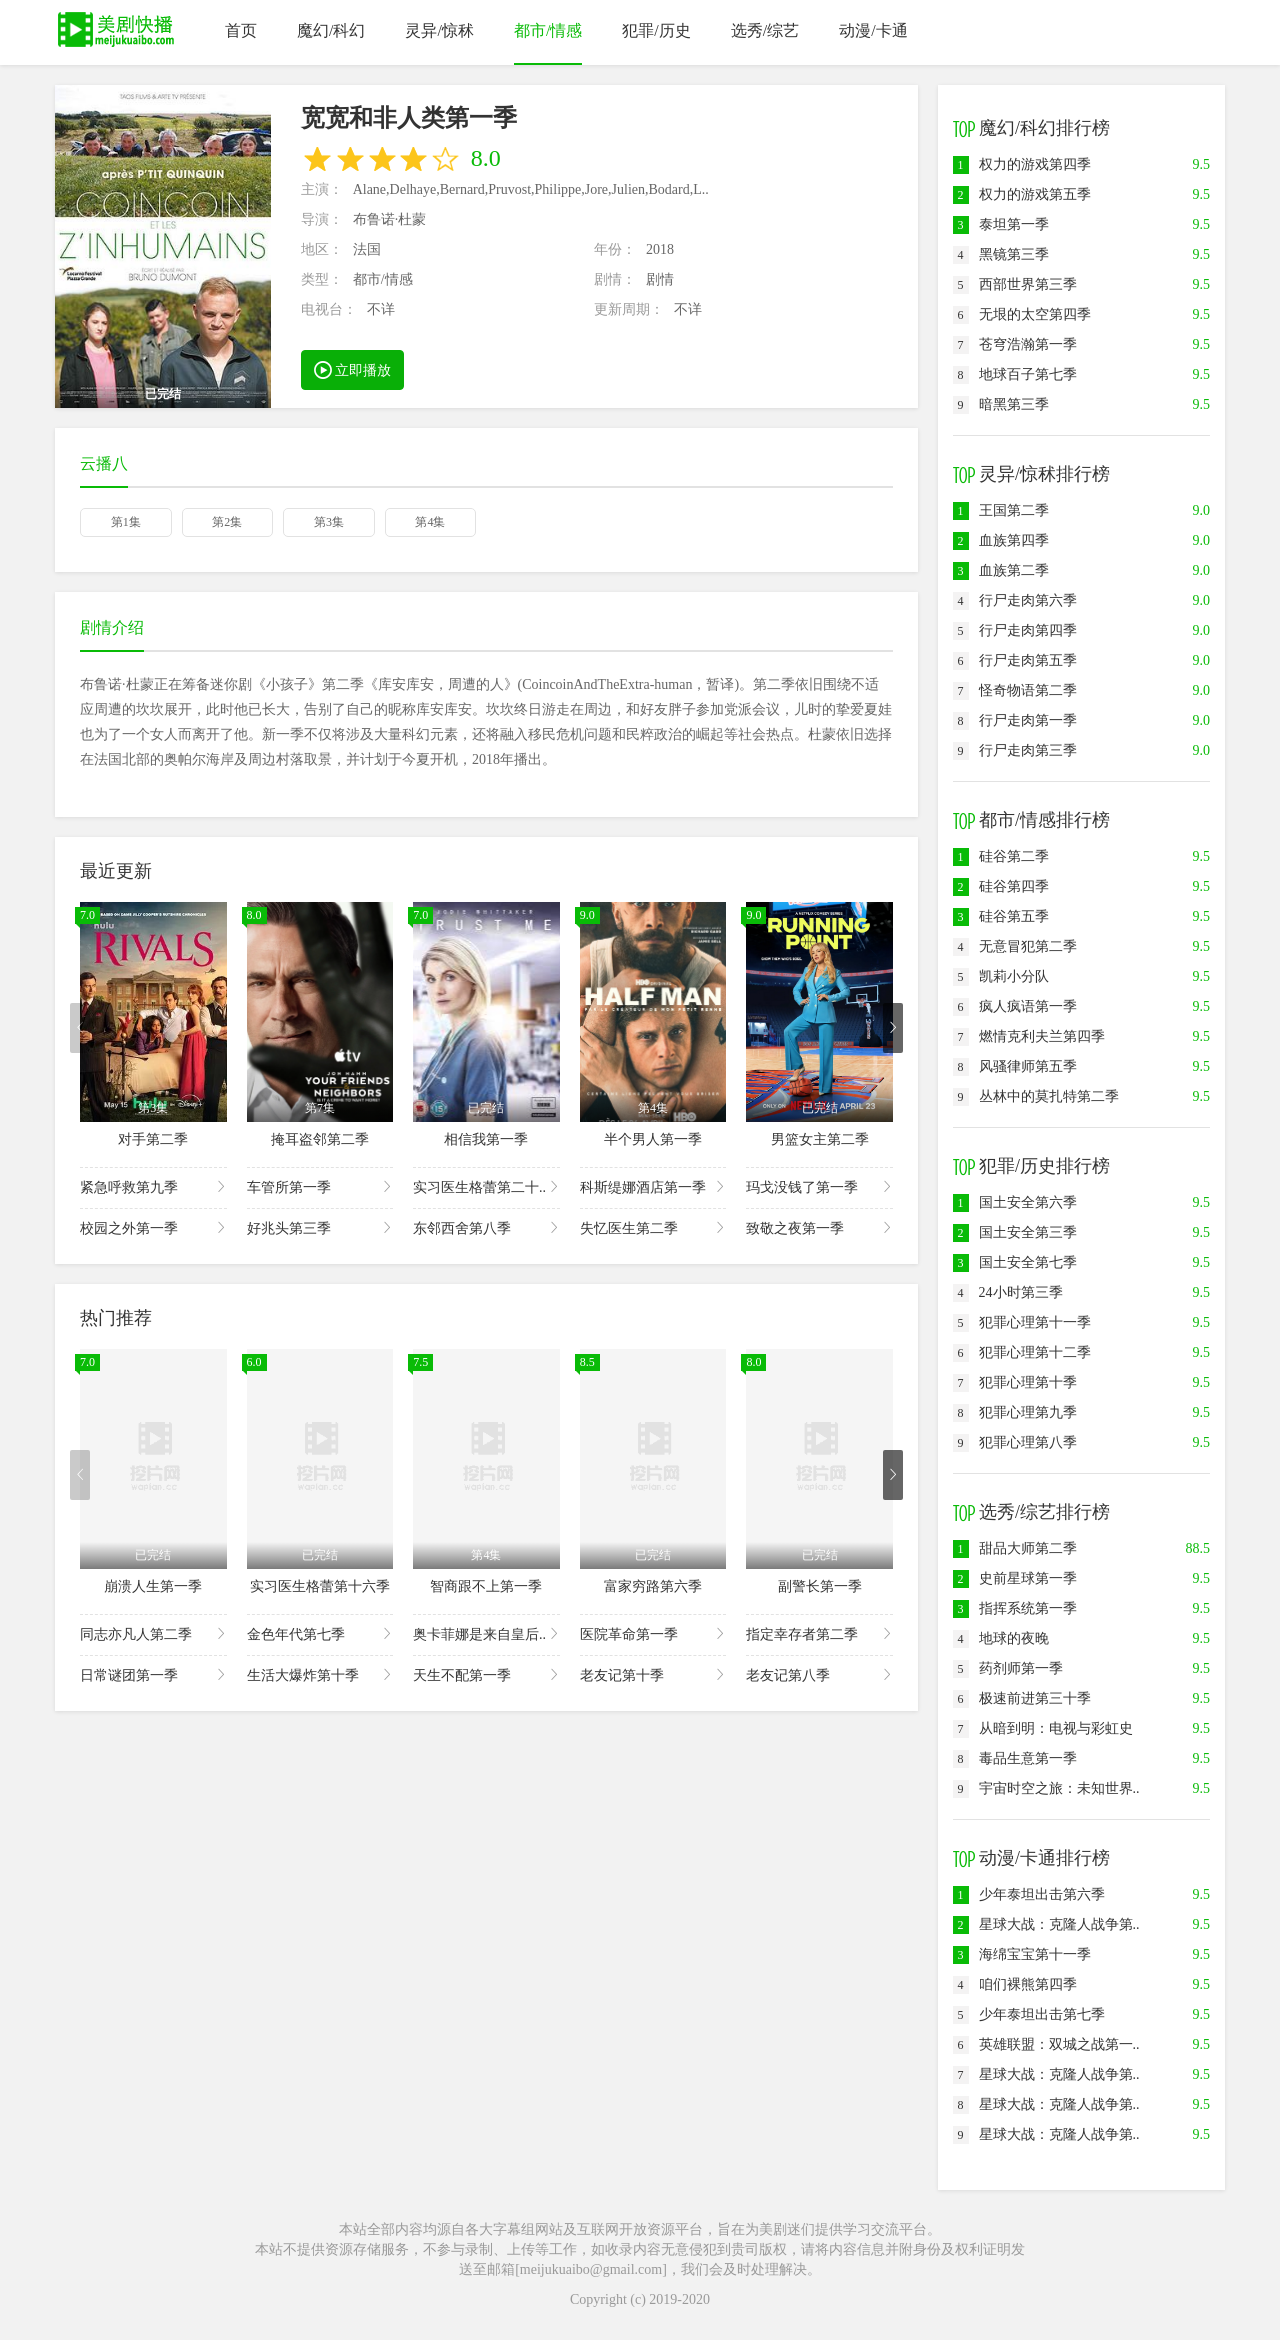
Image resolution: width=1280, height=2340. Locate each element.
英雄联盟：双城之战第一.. (1046, 2044)
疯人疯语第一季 (1015, 1006)
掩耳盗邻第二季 (320, 1139)
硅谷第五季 (1001, 916)
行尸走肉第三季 (1015, 750)
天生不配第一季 (486, 1674)
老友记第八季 (819, 1674)
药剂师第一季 (1008, 1668)
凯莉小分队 (1001, 976)
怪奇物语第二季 (1015, 690)
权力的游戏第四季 (1022, 164)
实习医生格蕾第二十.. (486, 1186)
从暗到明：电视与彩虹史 (1043, 1728)
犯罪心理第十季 (1015, 1382)
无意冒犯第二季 (1015, 946)
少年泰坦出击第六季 (1029, 1894)
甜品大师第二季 (1015, 1548)
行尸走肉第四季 (1015, 630)
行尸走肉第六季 (1015, 600)
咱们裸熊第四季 (1015, 1984)
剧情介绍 (112, 627)
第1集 (126, 522)
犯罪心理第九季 (1015, 1412)
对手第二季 (153, 1139)
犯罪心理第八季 (1015, 1442)
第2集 (227, 522)
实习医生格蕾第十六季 (320, 1586)
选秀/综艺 (765, 30)
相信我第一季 (486, 1139)
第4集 (430, 522)
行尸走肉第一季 (1015, 720)
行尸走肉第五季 (1015, 660)
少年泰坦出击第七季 (1029, 2014)
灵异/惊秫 (439, 30)
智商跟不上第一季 (486, 1586)
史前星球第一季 (1015, 1578)
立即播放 (353, 369)
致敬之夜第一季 (819, 1227)
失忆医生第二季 (653, 1227)
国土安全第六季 (1015, 1202)
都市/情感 (548, 30)
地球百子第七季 (1015, 374)
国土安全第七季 (1015, 1262)
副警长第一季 (820, 1586)
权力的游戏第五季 (1022, 194)
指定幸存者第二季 (819, 1633)
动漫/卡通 (873, 30)
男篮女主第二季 (820, 1139)
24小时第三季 (1008, 1292)
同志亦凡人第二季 (153, 1633)
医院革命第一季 (653, 1633)
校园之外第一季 (153, 1227)
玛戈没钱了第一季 (819, 1186)
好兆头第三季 (320, 1227)
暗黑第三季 (1001, 404)
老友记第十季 (653, 1674)
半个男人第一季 (653, 1139)
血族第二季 (1001, 570)
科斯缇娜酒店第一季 (653, 1186)
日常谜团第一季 (153, 1674)
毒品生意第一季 (1015, 1758)
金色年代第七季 (320, 1633)
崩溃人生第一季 (153, 1586)
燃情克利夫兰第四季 (1029, 1036)
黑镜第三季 (1001, 254)
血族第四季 (1001, 540)
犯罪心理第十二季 (1022, 1352)
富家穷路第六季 (653, 1586)
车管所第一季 (320, 1186)
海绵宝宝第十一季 (1022, 1954)
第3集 (329, 522)
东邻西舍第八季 (486, 1227)
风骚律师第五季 (1015, 1066)
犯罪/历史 (656, 30)
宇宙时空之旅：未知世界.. (1046, 1788)
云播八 (104, 463)
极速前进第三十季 (1022, 1698)
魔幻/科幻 (331, 30)
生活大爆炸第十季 (320, 1674)
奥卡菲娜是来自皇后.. (486, 1633)
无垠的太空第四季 (1022, 314)
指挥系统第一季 (1015, 1608)
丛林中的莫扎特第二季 (1036, 1096)
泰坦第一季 (1001, 224)
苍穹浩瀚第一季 (1015, 344)
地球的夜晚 (1001, 1638)
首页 (241, 30)
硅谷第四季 (1001, 886)
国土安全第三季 (1015, 1232)
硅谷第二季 (1001, 856)
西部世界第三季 (1015, 284)
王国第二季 (1001, 510)
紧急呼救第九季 (153, 1186)
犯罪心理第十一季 (1022, 1322)
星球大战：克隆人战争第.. (1046, 1924)
